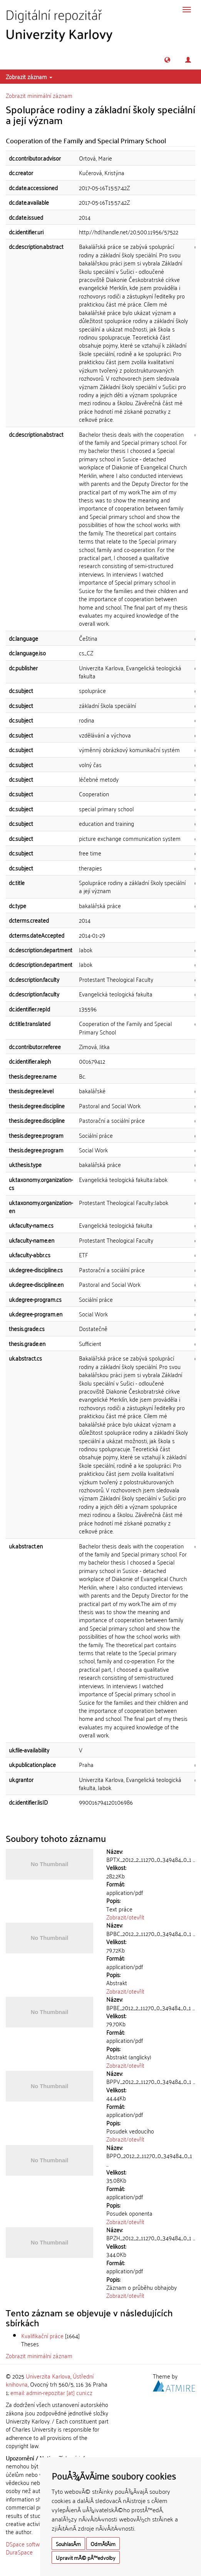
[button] (167, 59)
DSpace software (27, 2543)
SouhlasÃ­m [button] (68, 2543)
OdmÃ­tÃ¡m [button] (103, 2543)
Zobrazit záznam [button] (29, 76)
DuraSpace (19, 2551)
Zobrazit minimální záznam (39, 95)
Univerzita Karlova (48, 2375)
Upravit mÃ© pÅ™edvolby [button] (86, 2557)
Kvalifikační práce (42, 2335)
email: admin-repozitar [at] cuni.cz (51, 2392)
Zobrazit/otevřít (125, 1916)
